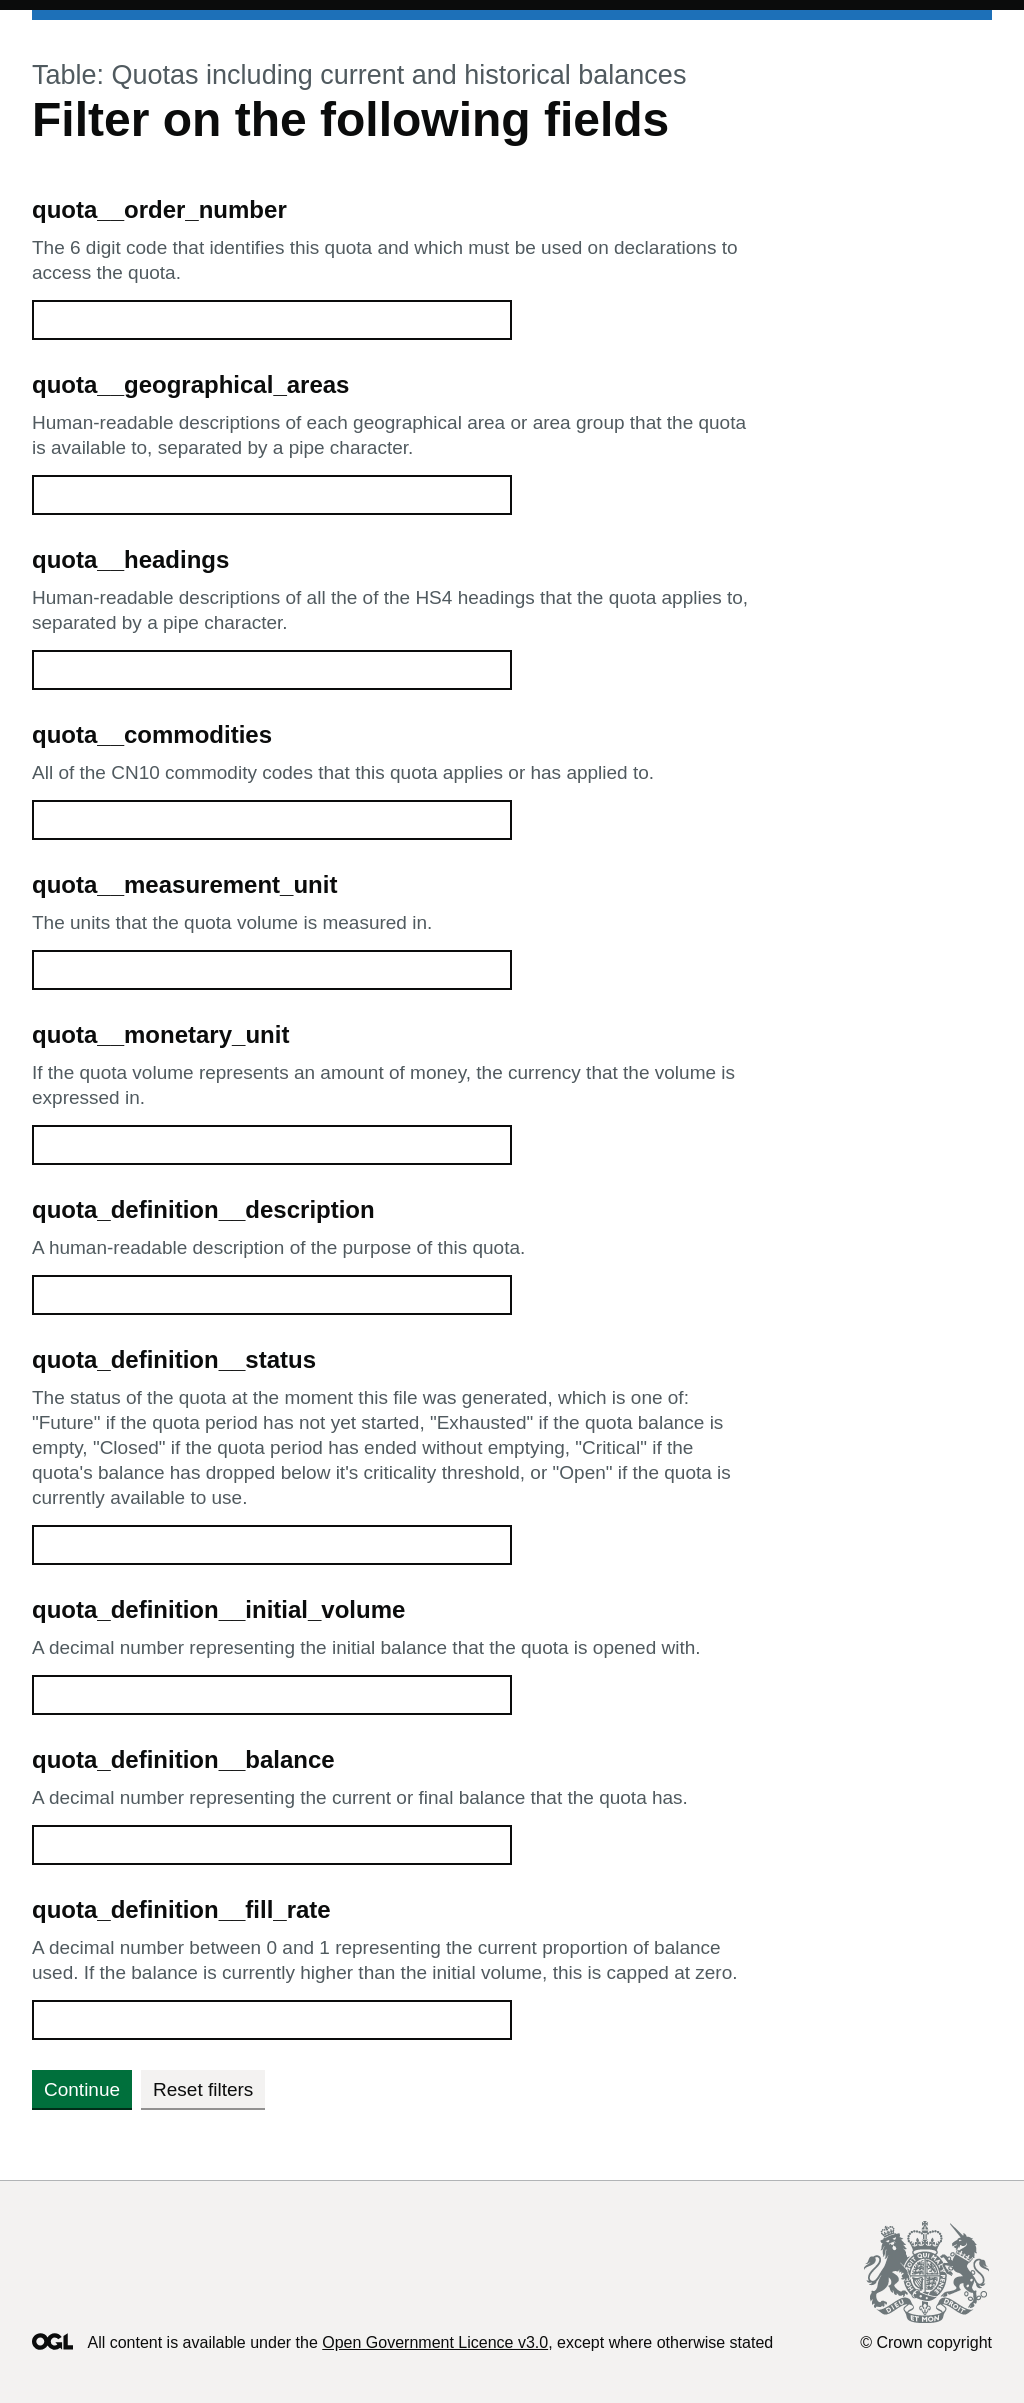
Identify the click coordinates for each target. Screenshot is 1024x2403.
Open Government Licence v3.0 (435, 2342)
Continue (82, 2089)
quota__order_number (159, 209)
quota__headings (130, 559)
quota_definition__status (174, 1359)
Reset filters (203, 2089)
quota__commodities (152, 734)
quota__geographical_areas (190, 384)
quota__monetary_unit (160, 1034)
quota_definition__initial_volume (218, 1609)
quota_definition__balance (183, 1759)
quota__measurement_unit (184, 884)
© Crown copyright (926, 2342)
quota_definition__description (203, 1209)
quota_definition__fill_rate (181, 1909)
